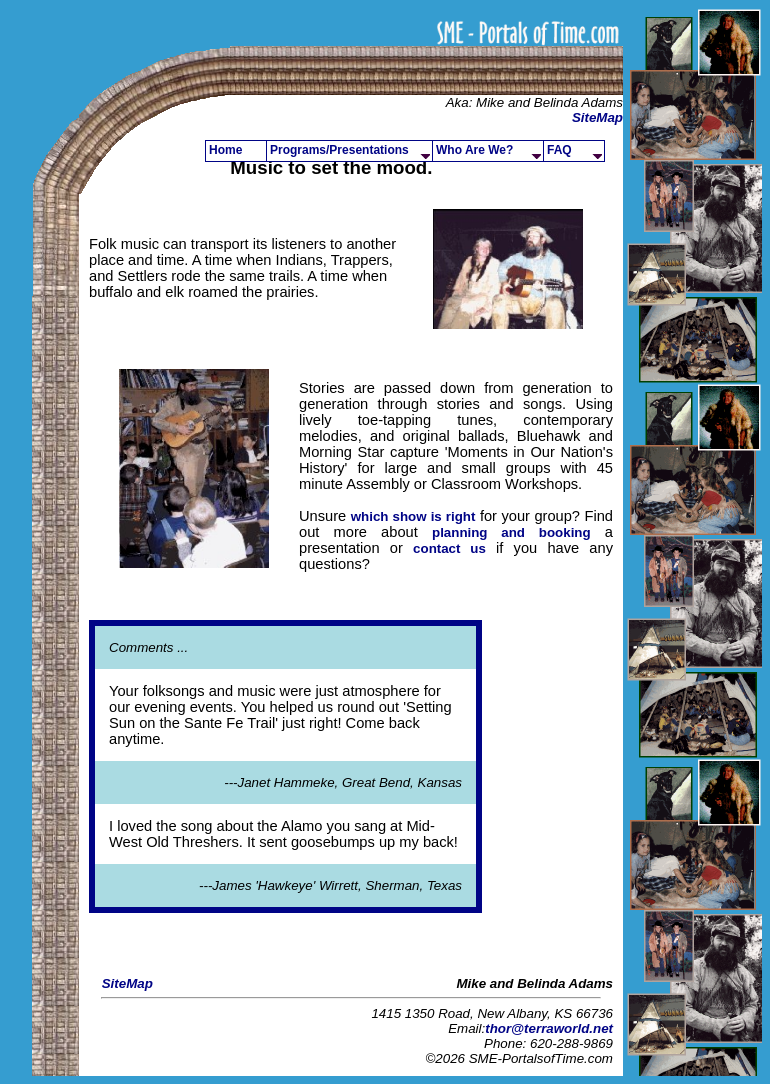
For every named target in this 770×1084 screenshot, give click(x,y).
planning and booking (511, 532)
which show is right (413, 516)
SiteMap (597, 117)
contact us (449, 548)
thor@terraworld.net (549, 1028)
